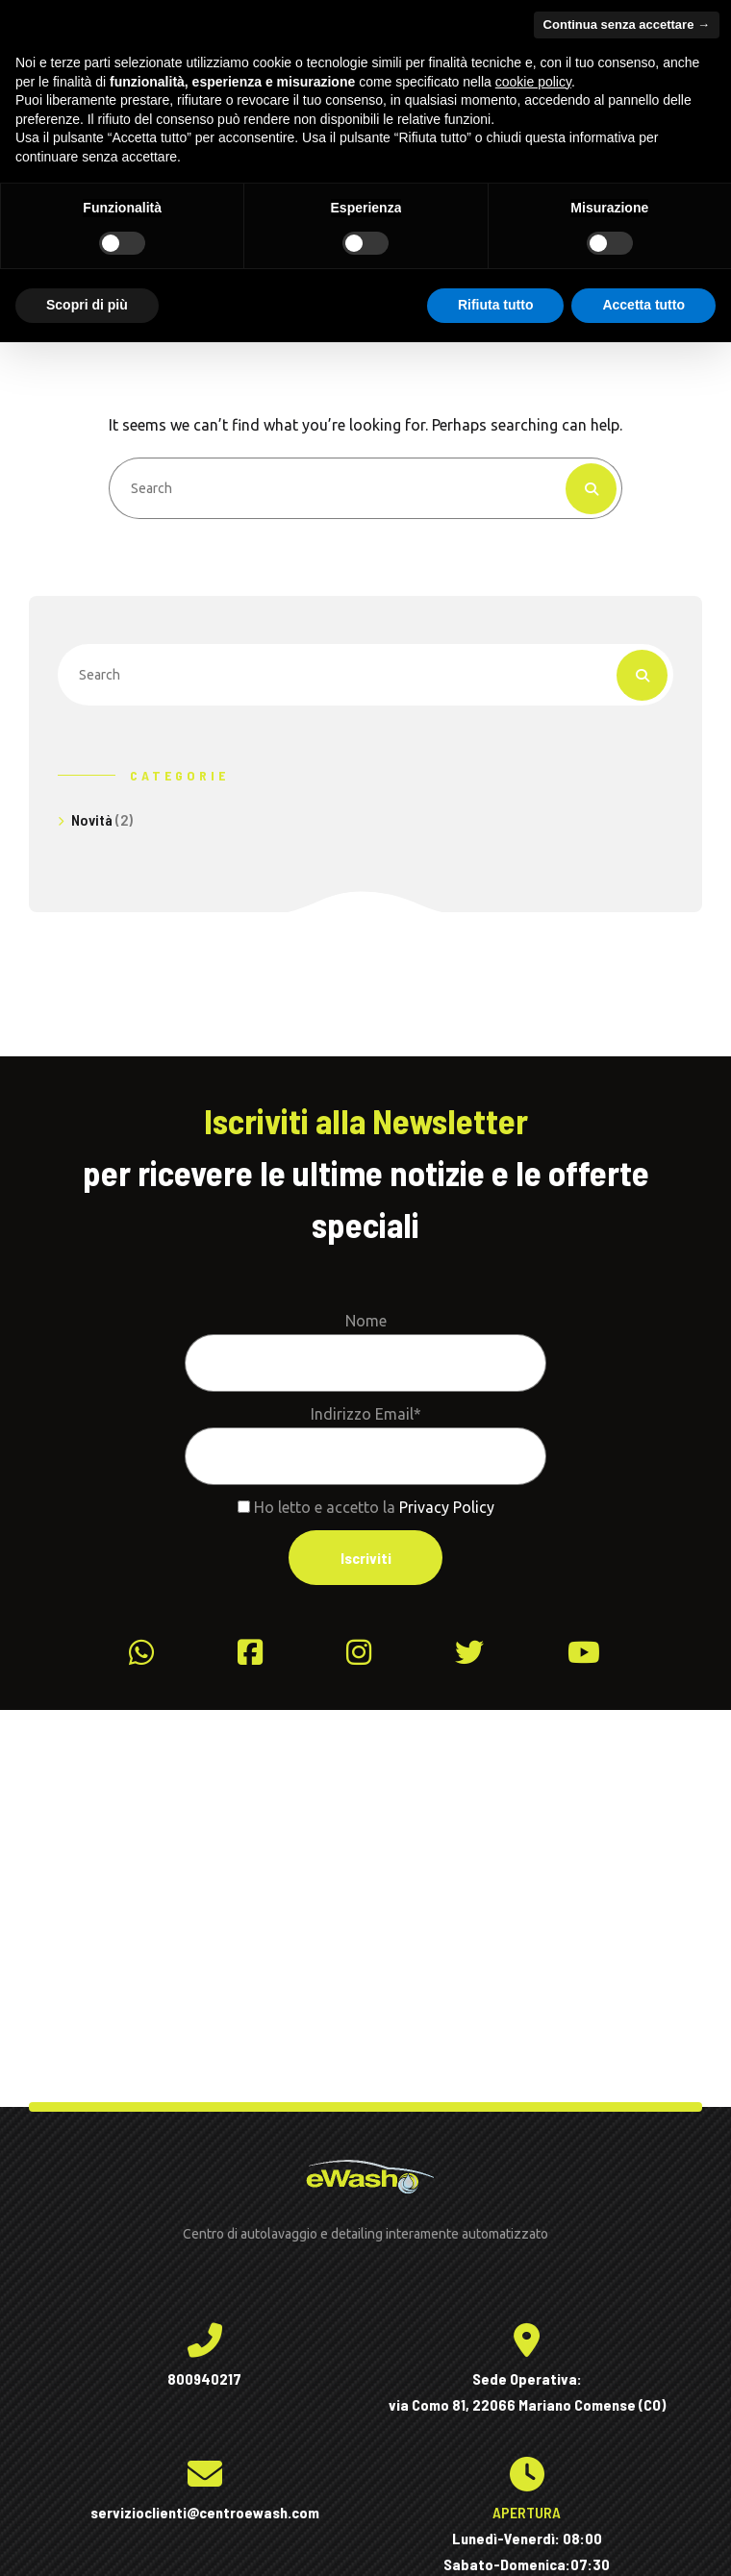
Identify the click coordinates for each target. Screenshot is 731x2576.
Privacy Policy (446, 1507)
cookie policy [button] (533, 81)
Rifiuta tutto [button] (496, 304)
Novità (92, 819)
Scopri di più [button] (87, 304)
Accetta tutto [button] (643, 304)
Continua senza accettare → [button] (626, 24)
